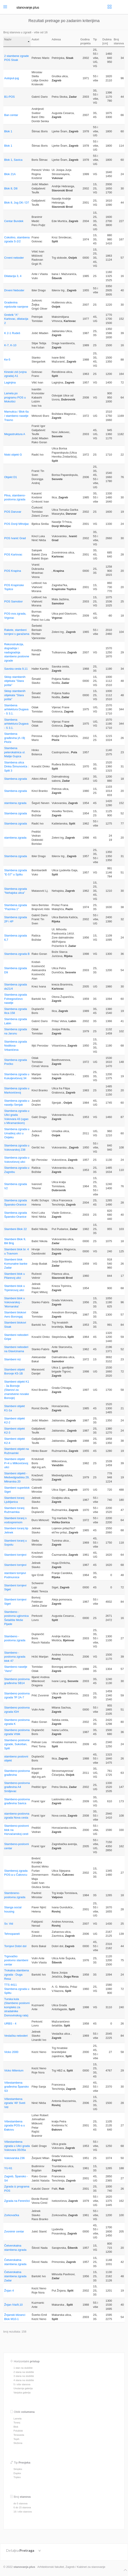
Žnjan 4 (9, 2290)
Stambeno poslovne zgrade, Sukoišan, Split (17, 1744)
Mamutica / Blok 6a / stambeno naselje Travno (16, 415)
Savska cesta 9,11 (16, 668)
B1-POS (9, 96)
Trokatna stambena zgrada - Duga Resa (16, 1974)
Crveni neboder (14, 257)
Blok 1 (8, 131)
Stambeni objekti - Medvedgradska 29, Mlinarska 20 (16, 1477)
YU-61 (8, 2168)
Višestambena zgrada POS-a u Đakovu (14, 2125)
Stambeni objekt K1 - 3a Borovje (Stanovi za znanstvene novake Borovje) (16, 1390)
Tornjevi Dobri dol (15, 1946)
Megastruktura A (14, 434)
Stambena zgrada (15, 778)
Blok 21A (10, 174)
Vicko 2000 (11, 2052)
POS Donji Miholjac (16, 523)
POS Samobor (13, 601)
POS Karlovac (13, 554)
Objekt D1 (10, 477)
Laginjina (10, 382)
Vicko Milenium (13, 2070)
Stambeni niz (12, 1359)
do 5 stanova (20, 2503)
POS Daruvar (12, 511)
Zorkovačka (11, 2215)
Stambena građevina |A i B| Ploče (14, 738)
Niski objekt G (13, 454)
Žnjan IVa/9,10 (13, 2304)
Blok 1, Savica (13, 159)
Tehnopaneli (12, 1933)
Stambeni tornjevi (15, 1554)
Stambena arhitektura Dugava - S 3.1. (16, 709)
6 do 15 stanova (22, 2507)
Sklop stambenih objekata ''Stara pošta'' (14, 681)
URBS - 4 (10, 2023)
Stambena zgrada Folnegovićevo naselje (15, 998)
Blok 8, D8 (10, 188)
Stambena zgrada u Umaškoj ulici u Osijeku (16, 1133)
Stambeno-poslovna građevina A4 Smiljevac (17, 1787)
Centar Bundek (13, 221)
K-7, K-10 (10, 345)
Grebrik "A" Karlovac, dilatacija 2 (16, 319)
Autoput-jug (11, 78)
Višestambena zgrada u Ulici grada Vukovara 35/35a (17, 2146)
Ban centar (11, 115)
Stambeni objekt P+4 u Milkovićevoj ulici (16, 1463)
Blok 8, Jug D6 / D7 (16, 202)
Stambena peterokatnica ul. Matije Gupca (14, 752)
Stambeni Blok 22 (15, 1229)
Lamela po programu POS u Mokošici (15, 397)
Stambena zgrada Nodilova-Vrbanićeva (15, 1045)
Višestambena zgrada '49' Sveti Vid (14, 2103)
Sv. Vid (8, 1923)
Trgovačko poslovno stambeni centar (16, 1960)
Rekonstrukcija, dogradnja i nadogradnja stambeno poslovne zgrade (16, 652)
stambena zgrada (15, 803)
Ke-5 (7, 359)
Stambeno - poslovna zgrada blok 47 (14, 1656)
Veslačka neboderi (16, 2035)
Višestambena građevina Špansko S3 (16, 2086)
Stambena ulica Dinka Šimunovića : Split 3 (16, 766)
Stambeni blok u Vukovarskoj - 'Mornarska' (14, 1302)
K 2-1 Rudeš (12, 333)
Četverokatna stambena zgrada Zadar (15, 2276)
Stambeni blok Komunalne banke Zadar (15, 1263)
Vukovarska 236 (14, 2158)
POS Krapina (12, 570)
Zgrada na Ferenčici (17, 2200)
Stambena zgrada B (17, 953)
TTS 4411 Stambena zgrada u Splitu (16, 1989)
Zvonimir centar (14, 2231)
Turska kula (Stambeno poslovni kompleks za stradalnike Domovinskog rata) (17, 2007)
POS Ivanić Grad (15, 538)
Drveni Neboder (14, 290)
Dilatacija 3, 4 (12, 276)
